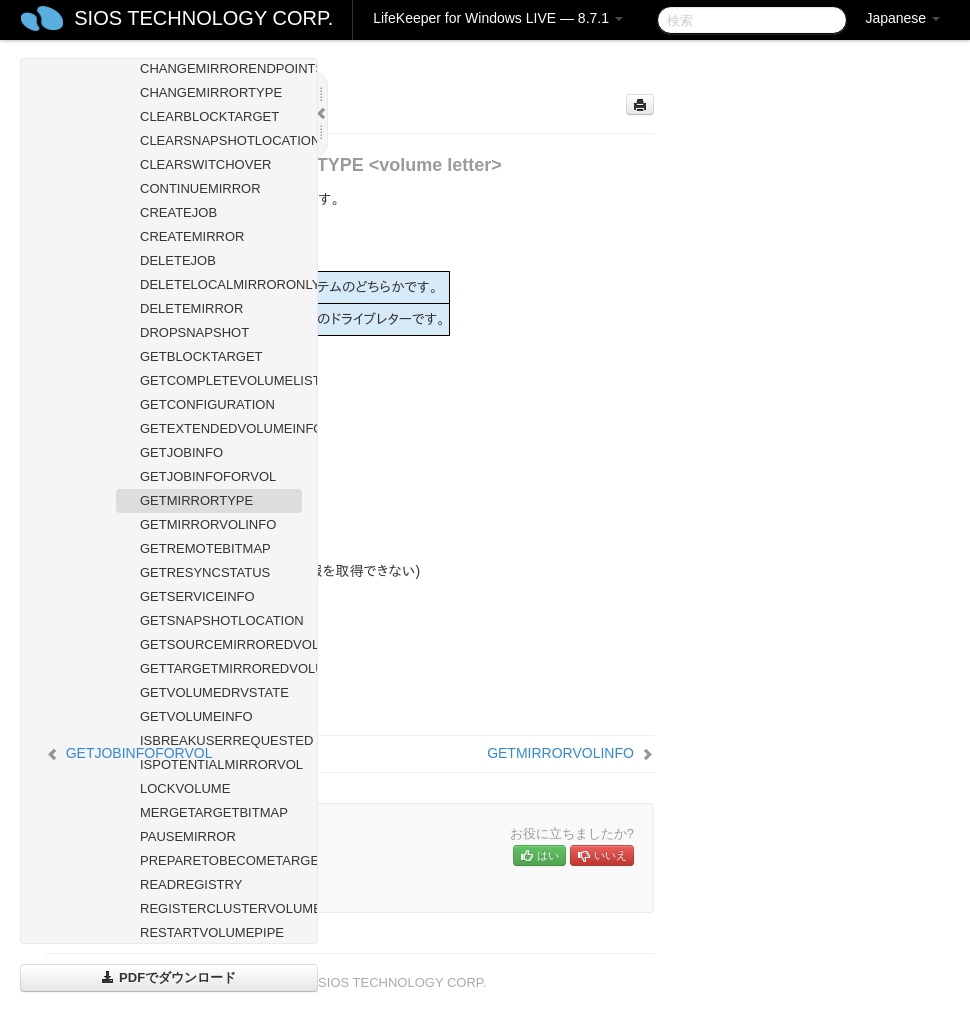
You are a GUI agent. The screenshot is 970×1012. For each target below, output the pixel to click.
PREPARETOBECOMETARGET (221, 860)
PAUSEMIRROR (188, 836)
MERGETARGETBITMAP (214, 812)
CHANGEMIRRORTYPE (211, 92)
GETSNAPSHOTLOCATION (221, 620)
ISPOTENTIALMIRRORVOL (221, 764)
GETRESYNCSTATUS (205, 572)
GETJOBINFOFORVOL (208, 476)
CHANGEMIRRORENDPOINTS (221, 68)
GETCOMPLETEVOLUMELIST (221, 380)
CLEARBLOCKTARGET (209, 116)
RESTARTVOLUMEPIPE (212, 932)
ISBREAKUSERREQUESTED (221, 740)
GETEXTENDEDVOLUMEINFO (221, 428)
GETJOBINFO (181, 452)
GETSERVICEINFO (197, 596)
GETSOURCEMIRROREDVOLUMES (221, 644)
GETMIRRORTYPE (196, 500)
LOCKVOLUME (185, 788)
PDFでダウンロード (168, 977)
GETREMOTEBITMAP (205, 548)
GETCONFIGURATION (207, 404)
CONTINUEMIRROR (200, 188)
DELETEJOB (178, 260)
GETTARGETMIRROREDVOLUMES (221, 668)
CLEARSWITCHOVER (205, 164)
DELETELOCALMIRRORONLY (221, 284)
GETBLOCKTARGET (201, 356)
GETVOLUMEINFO (196, 716)
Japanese (902, 18)
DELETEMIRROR (191, 308)
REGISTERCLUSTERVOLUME (221, 908)
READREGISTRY (191, 884)
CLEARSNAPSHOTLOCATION (221, 140)
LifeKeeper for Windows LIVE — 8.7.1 (498, 18)
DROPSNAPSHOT (194, 332)
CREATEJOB (178, 212)
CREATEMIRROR (192, 236)
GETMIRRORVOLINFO (208, 524)
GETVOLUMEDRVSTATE (214, 692)
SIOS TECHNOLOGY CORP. (203, 18)
